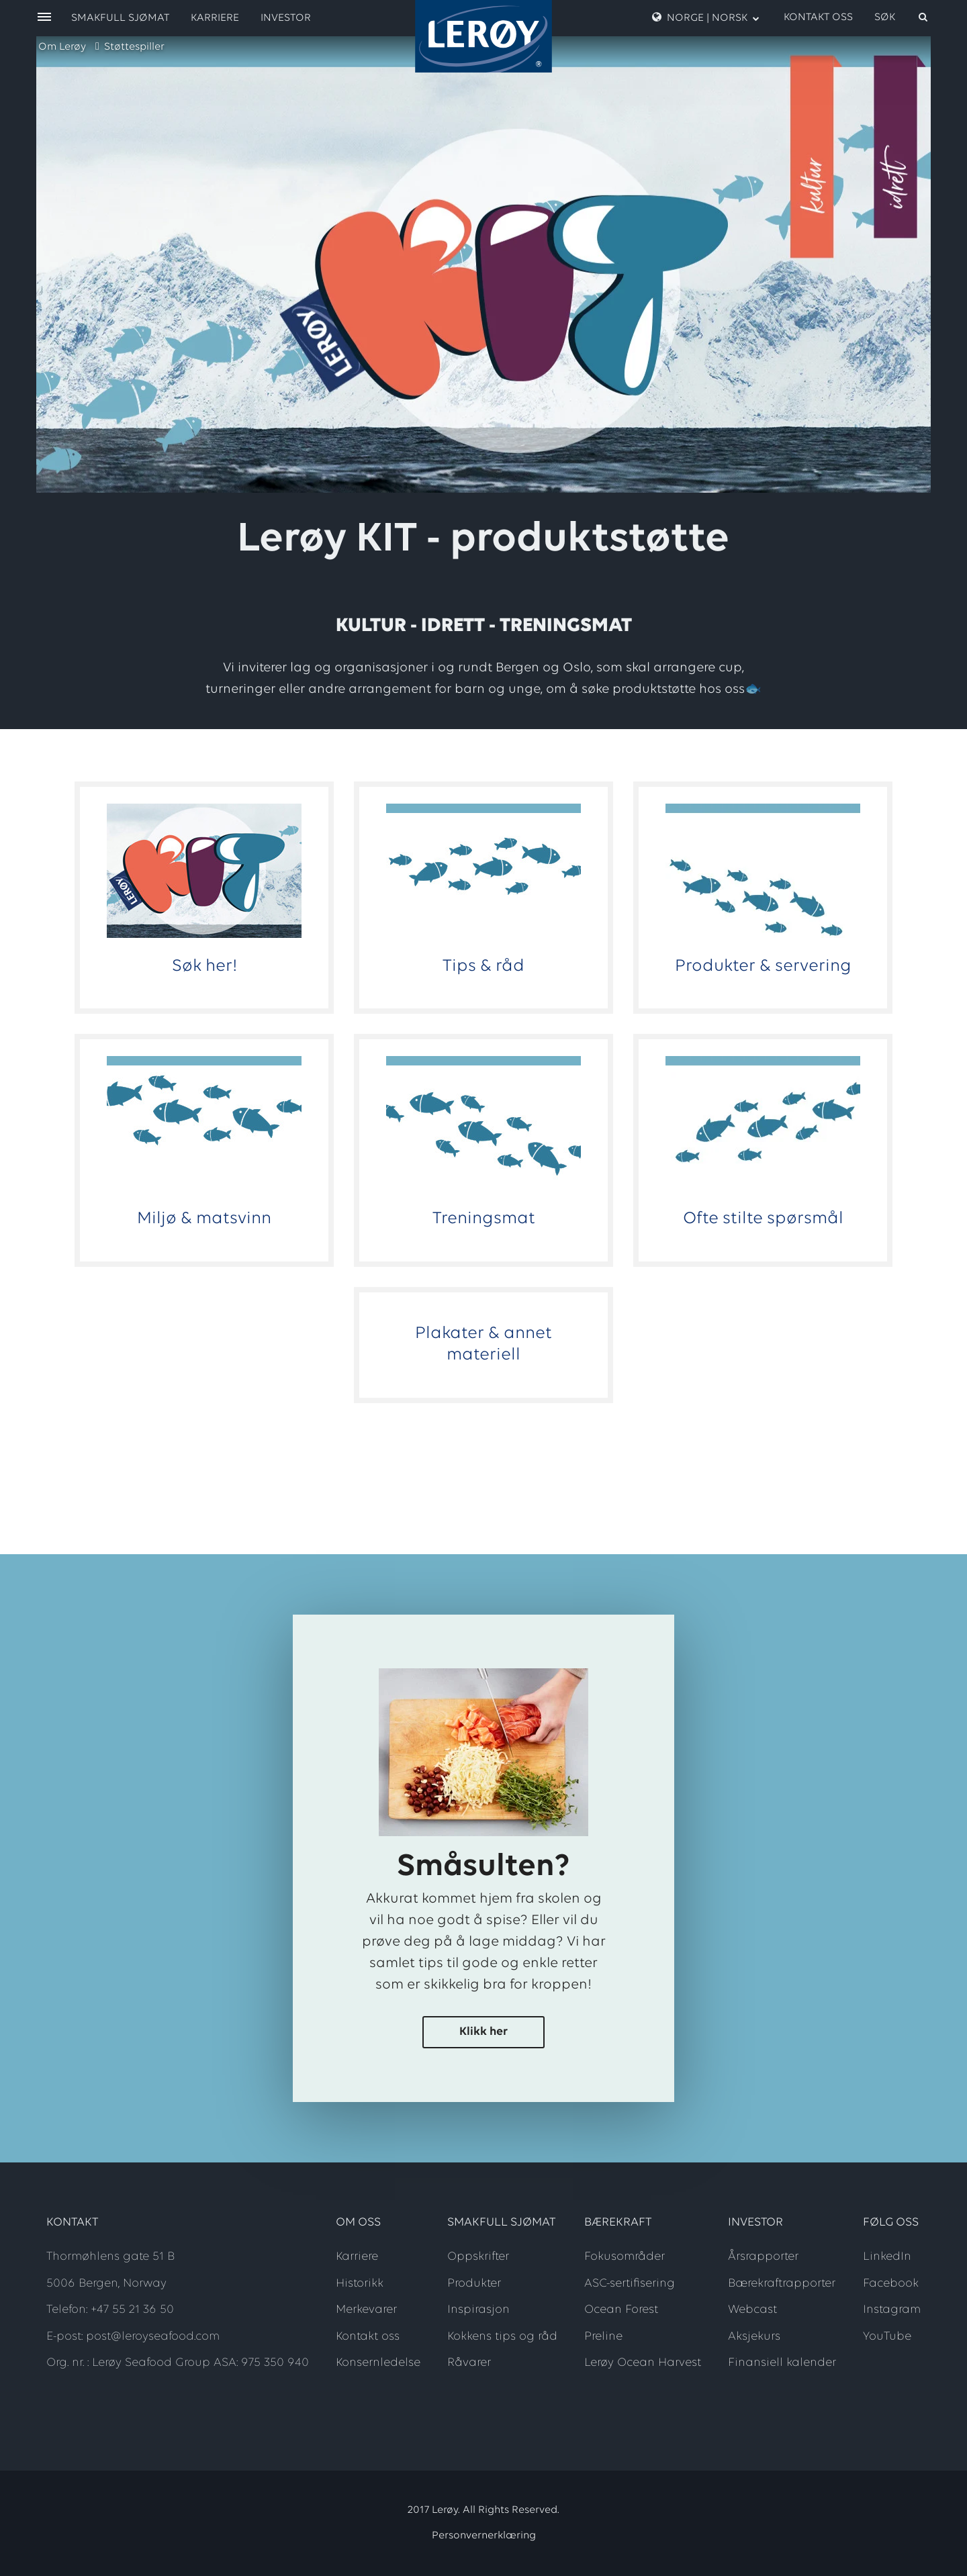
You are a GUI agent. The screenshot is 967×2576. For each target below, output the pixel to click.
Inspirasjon (478, 2309)
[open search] (901, 17)
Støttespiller (134, 47)
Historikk (359, 2283)
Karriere (215, 18)
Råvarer (469, 2362)
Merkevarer (366, 2309)
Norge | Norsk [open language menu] (705, 17)
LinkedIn (887, 2256)
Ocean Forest (621, 2309)
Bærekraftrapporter (781, 2283)
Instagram (892, 2309)
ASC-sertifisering (629, 2283)
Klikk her (483, 2031)
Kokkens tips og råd (502, 2336)
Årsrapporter (763, 2256)
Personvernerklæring (484, 2535)
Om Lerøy (62, 47)
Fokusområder (624, 2256)
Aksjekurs (754, 2336)
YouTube (887, 2336)
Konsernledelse (378, 2362)
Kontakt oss (818, 17)
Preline (603, 2336)
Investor (286, 18)
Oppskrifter (478, 2256)
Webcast (752, 2309)
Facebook (891, 2283)
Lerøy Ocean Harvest (642, 2362)
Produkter (474, 2283)
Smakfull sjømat (120, 18)
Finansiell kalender (782, 2362)
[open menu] (44, 18)
